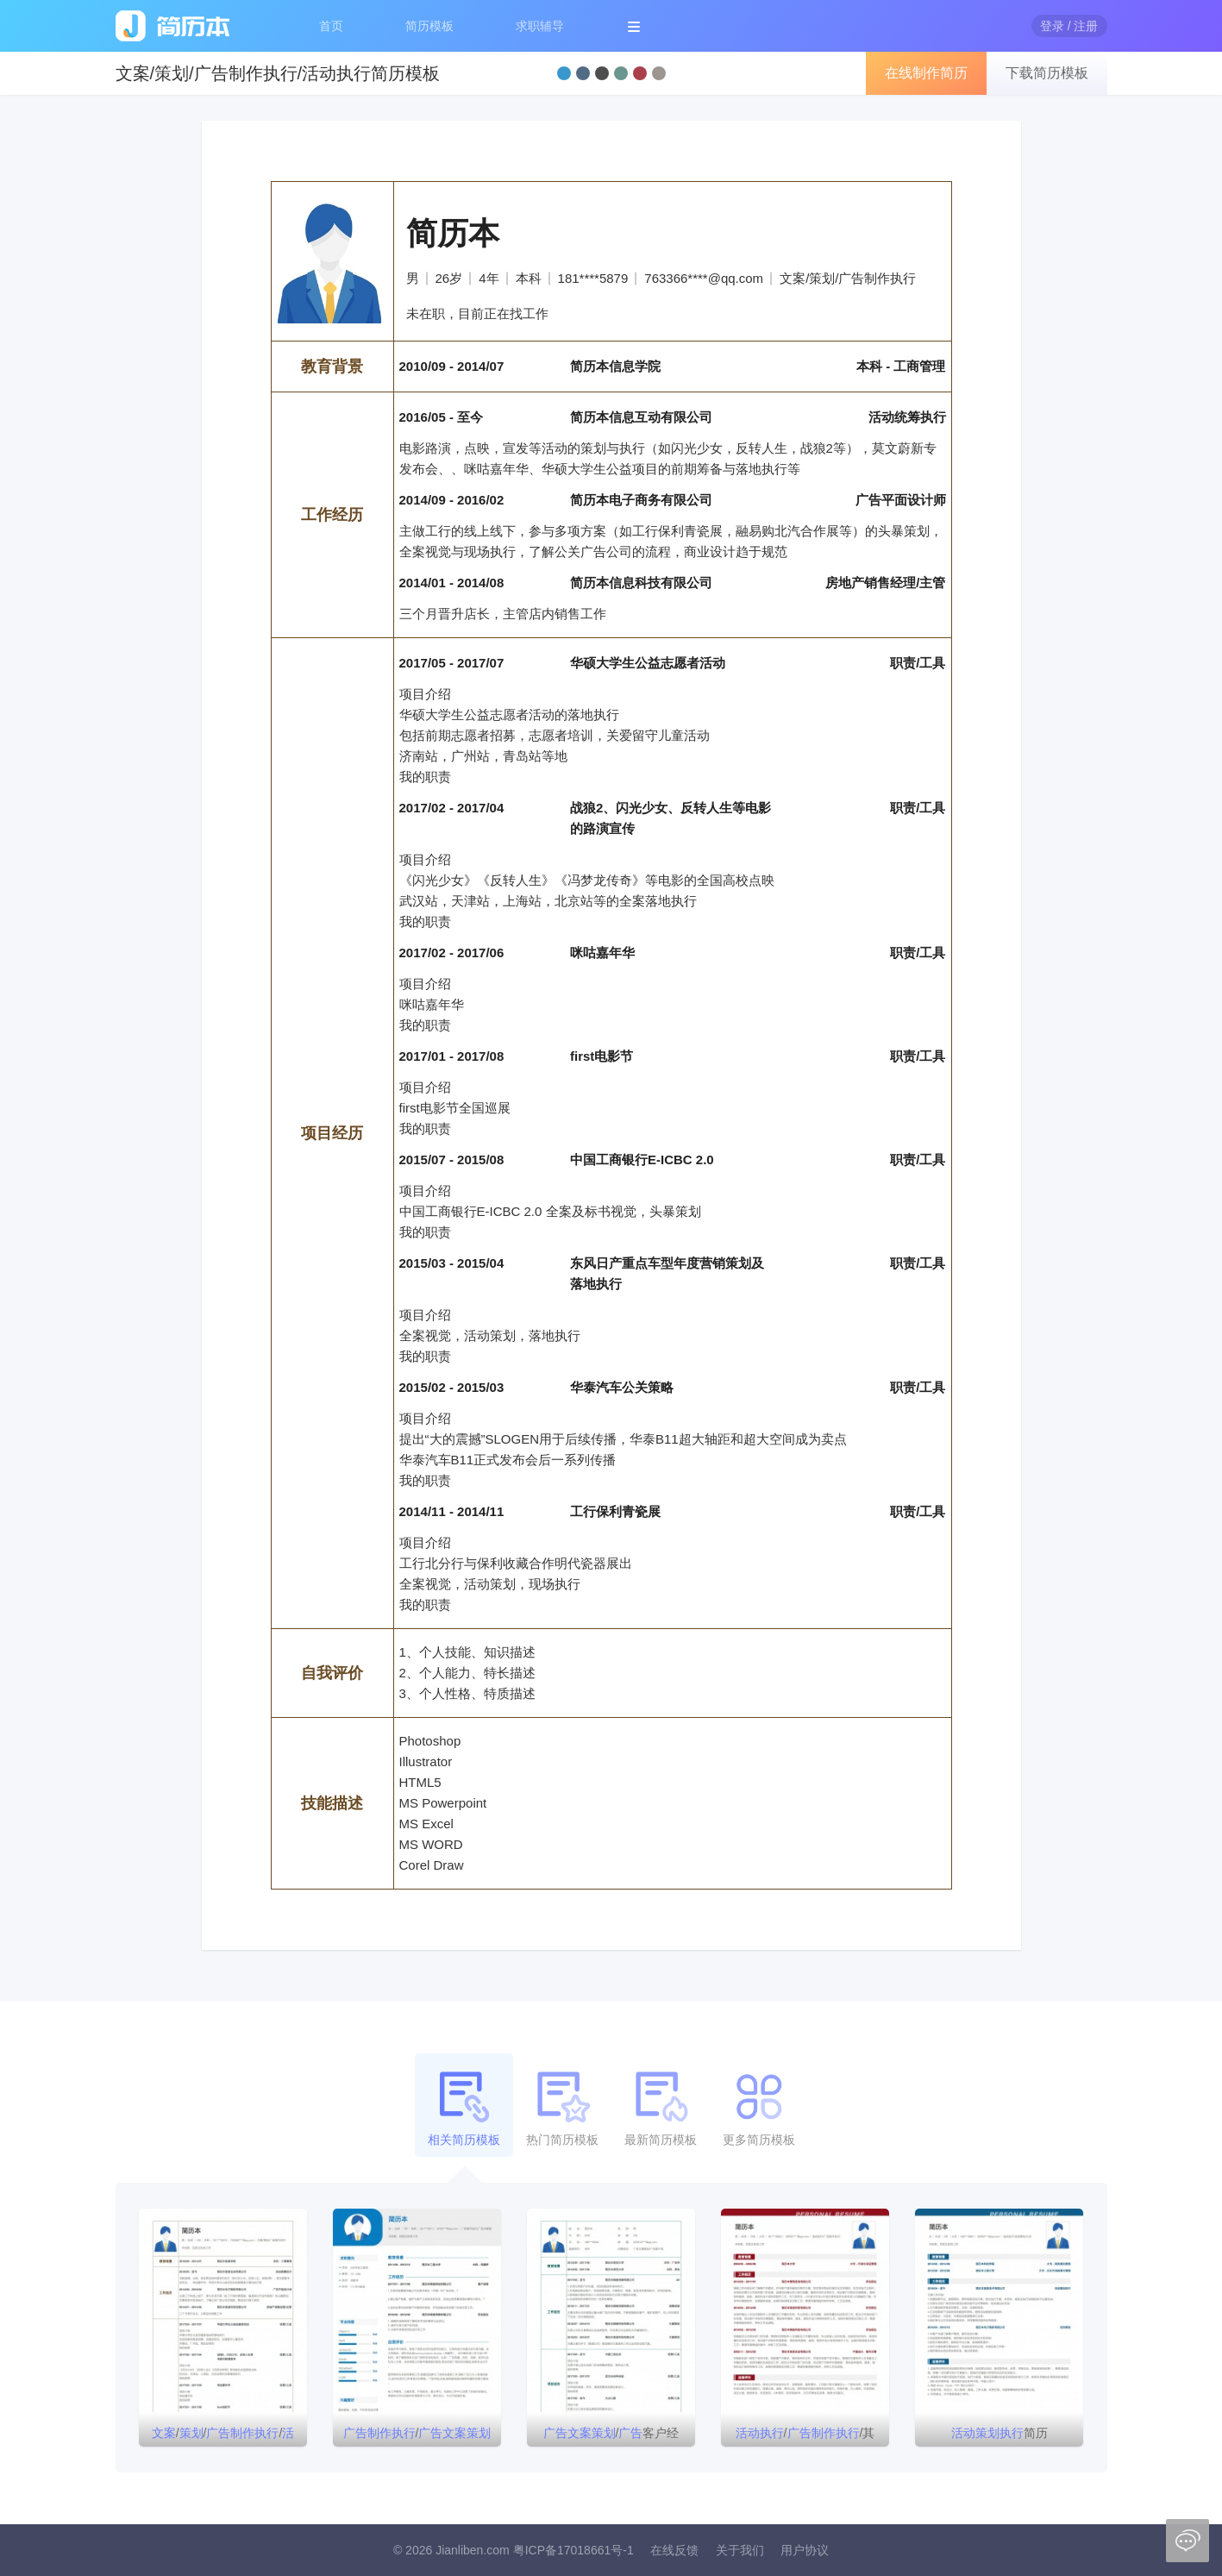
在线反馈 (674, 2550)
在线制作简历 (926, 73)
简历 (999, 2433)
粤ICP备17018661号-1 (573, 2550)
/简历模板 (417, 2436)
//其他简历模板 (805, 2436)
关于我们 (740, 2550)
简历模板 (429, 26)
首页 (331, 26)
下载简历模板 (1047, 73)
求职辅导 (540, 26)
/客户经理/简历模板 (611, 2436)
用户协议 (804, 2550)
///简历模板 (223, 2436)
